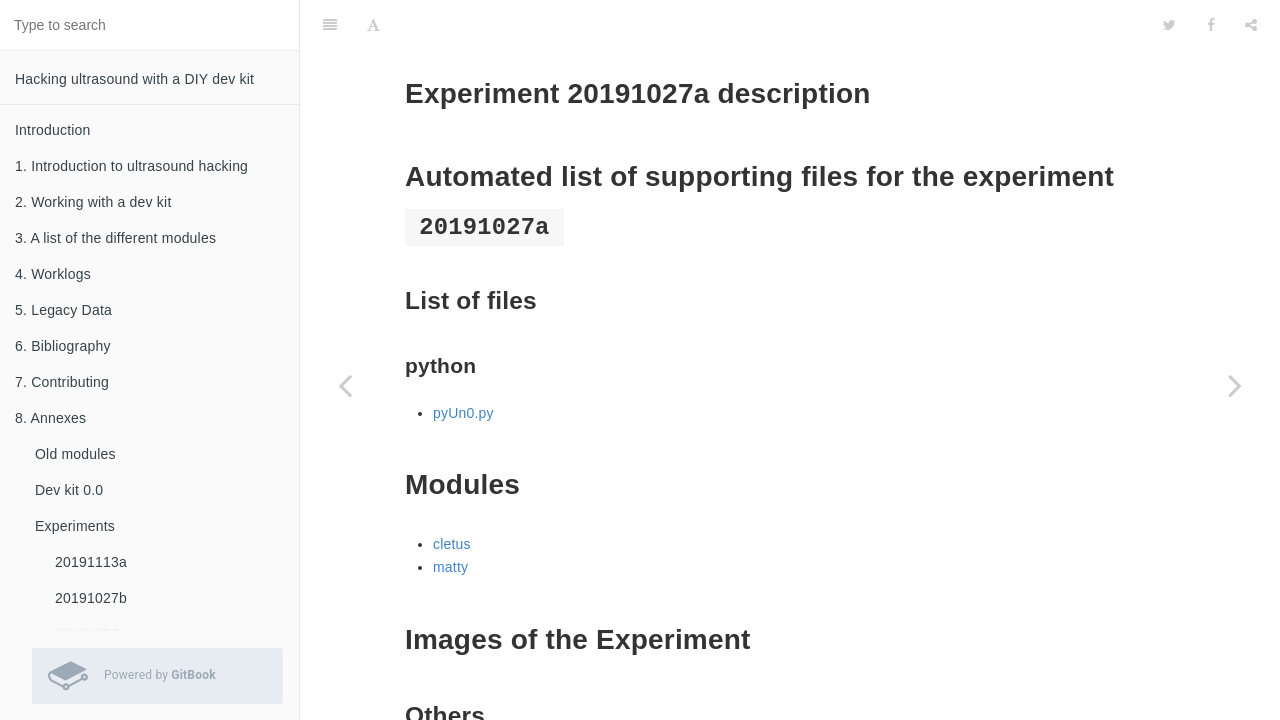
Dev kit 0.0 (69, 490)
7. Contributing (62, 382)
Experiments (75, 526)
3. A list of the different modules (115, 238)
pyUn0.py (463, 363)
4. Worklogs (53, 274)
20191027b (91, 598)
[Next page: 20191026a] (1235, 385)
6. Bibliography (63, 346)
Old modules (75, 454)
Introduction (53, 130)
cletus (452, 494)
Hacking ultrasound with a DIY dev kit (134, 79)
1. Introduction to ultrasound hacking (131, 166)
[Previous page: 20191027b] (345, 385)
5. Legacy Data (63, 310)
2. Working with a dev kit (93, 202)
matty (450, 517)
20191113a (91, 562)
